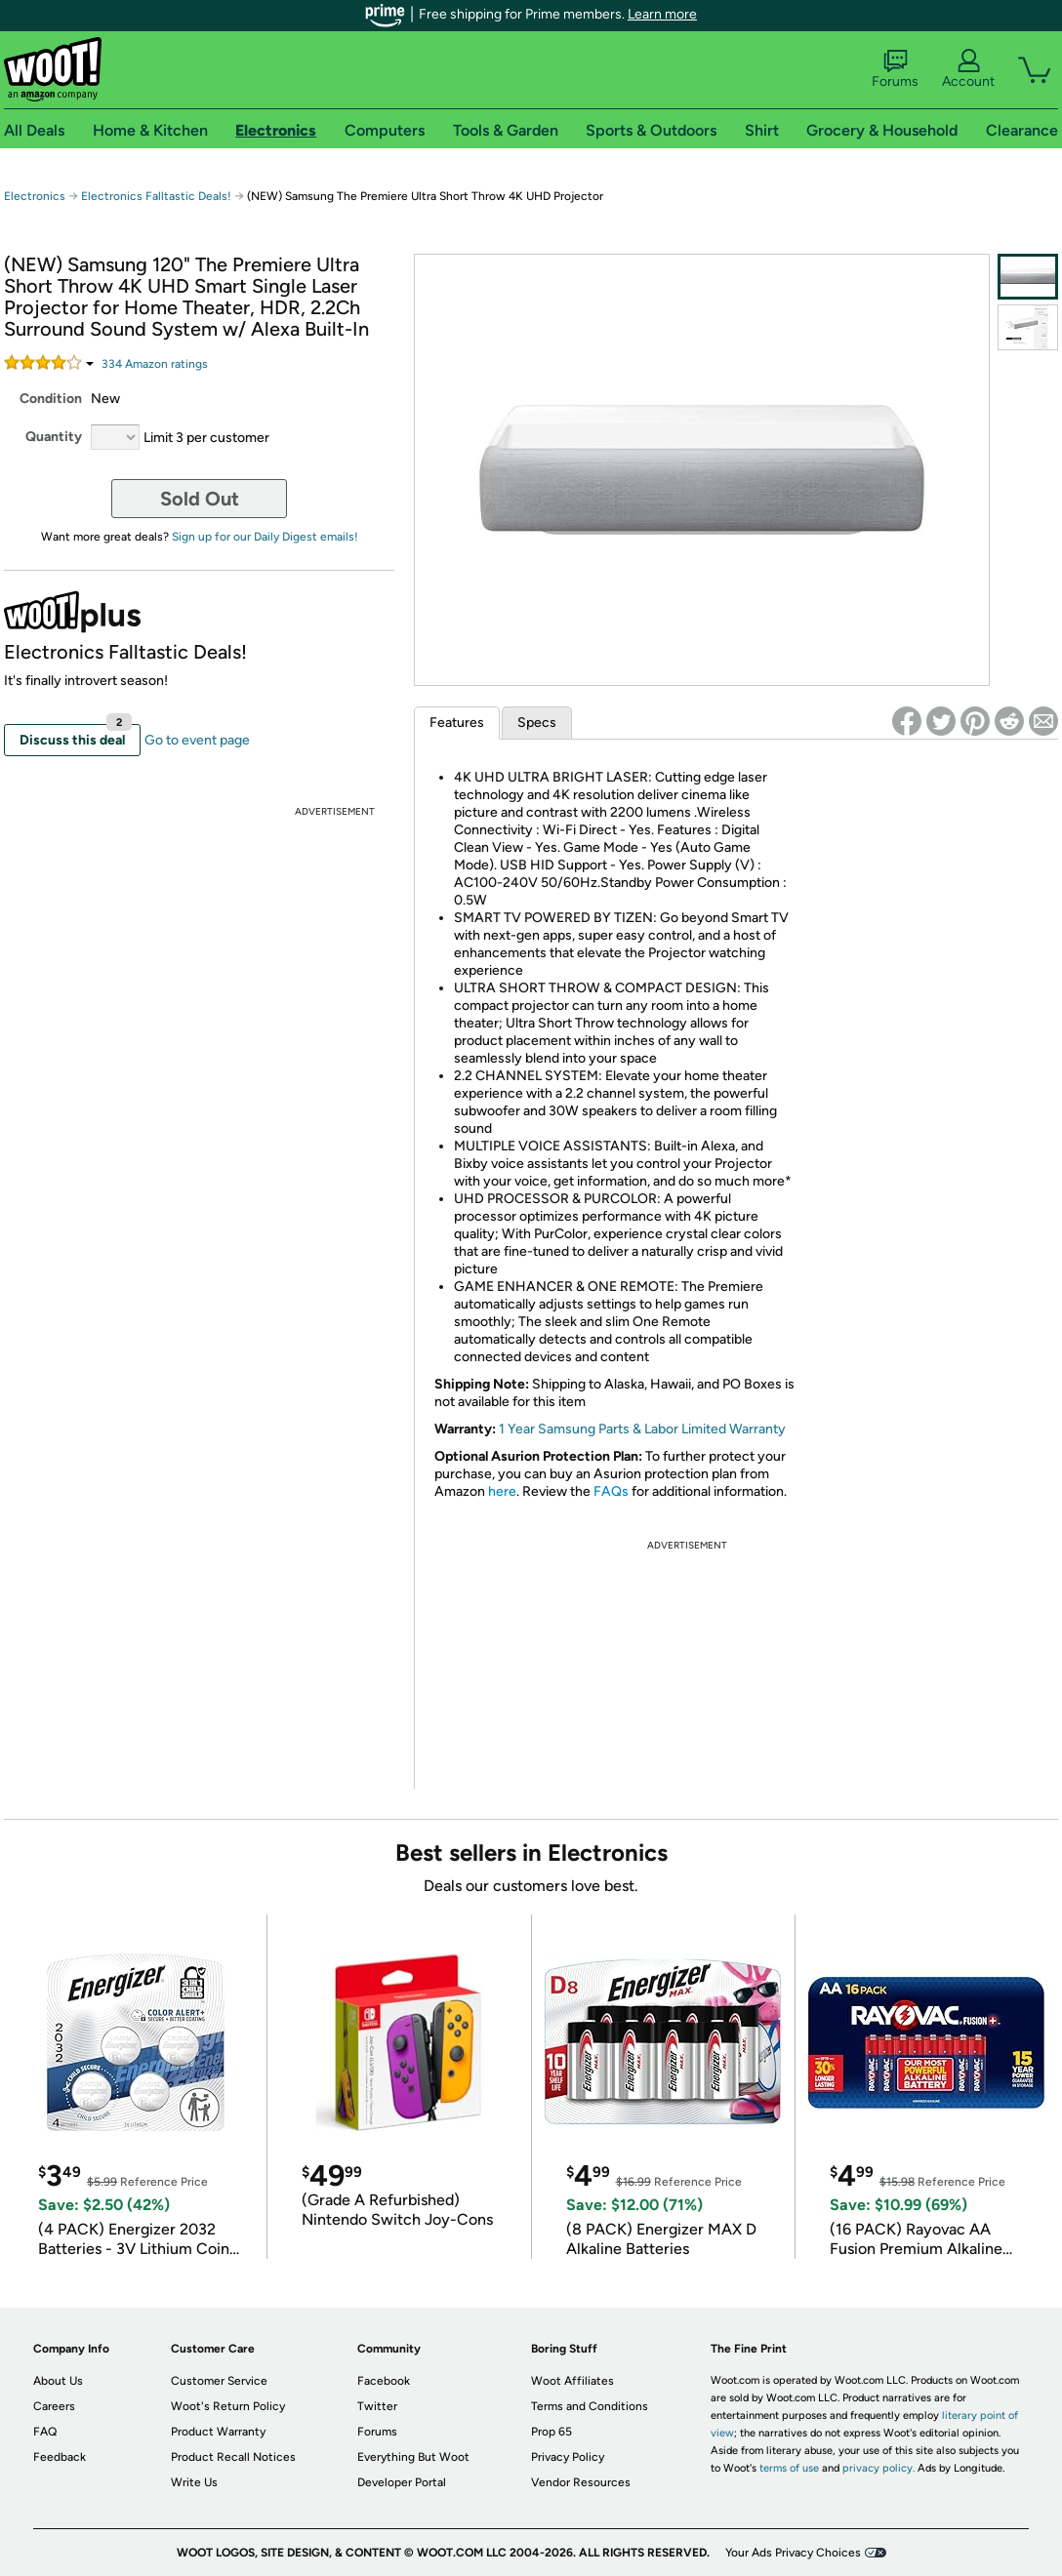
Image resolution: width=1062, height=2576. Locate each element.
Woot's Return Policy (228, 2406)
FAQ (45, 2431)
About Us (58, 2381)
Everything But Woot (413, 2457)
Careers (54, 2406)
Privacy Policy (567, 2457)
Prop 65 (551, 2431)
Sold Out (199, 498)
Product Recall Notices (233, 2457)
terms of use (789, 2468)
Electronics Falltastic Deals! (156, 196)
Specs (536, 722)
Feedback (59, 2457)
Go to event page (197, 740)
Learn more (662, 14)
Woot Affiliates (572, 2381)
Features (456, 722)
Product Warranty (218, 2431)
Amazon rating (155, 364)
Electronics (34, 196)
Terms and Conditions (589, 2406)
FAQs (611, 1491)
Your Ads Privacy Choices (793, 2552)
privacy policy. (878, 2468)
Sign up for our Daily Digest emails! (265, 536)
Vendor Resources (581, 2482)
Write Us (194, 2482)
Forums (895, 69)
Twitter (377, 2406)
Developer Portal (401, 2482)
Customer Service (219, 2381)
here (502, 1491)
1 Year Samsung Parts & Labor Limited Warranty (642, 1429)
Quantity (53, 436)
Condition (51, 398)
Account (968, 69)
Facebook (383, 2381)
